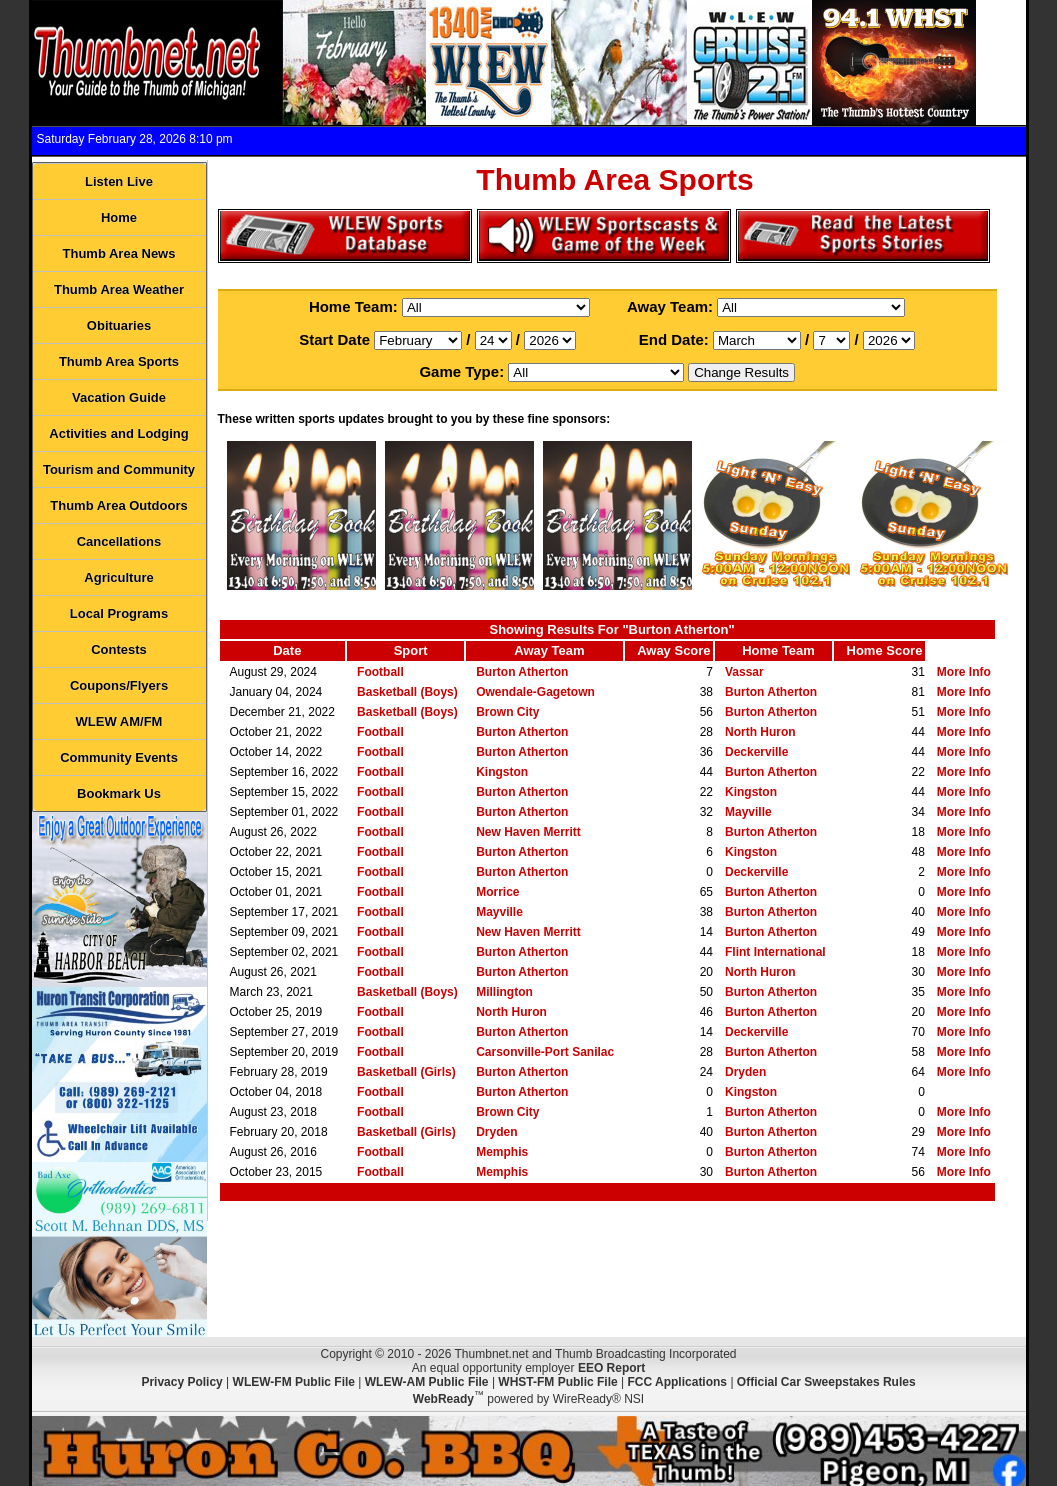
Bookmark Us (119, 793)
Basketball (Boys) (407, 692)
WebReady (443, 1399)
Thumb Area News (119, 253)
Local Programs (119, 613)
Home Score (885, 650)
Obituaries (119, 325)
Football (380, 672)
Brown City (507, 712)
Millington (504, 992)
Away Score (673, 650)
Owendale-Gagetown (535, 692)
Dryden (745, 1072)
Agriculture (118, 577)
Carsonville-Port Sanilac (545, 1052)
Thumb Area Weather (119, 289)
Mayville (748, 812)
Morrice (497, 892)
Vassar (744, 672)
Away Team (549, 650)
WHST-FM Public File (557, 1382)
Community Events (119, 757)
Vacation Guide (119, 397)
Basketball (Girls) (406, 1072)
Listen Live (119, 181)
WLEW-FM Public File (294, 1382)
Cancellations (119, 541)
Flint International (775, 952)
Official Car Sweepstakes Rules (826, 1382)
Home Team (778, 650)
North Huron (760, 732)
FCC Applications (677, 1382)
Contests (119, 649)
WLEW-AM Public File (427, 1382)
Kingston (502, 772)
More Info (964, 672)
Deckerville (756, 752)
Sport (411, 650)
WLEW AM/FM (119, 721)
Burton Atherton (522, 672)
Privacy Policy (181, 1382)
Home (119, 217)
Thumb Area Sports (119, 361)
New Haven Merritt (528, 832)
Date (287, 650)
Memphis (502, 1152)
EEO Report (611, 1368)
